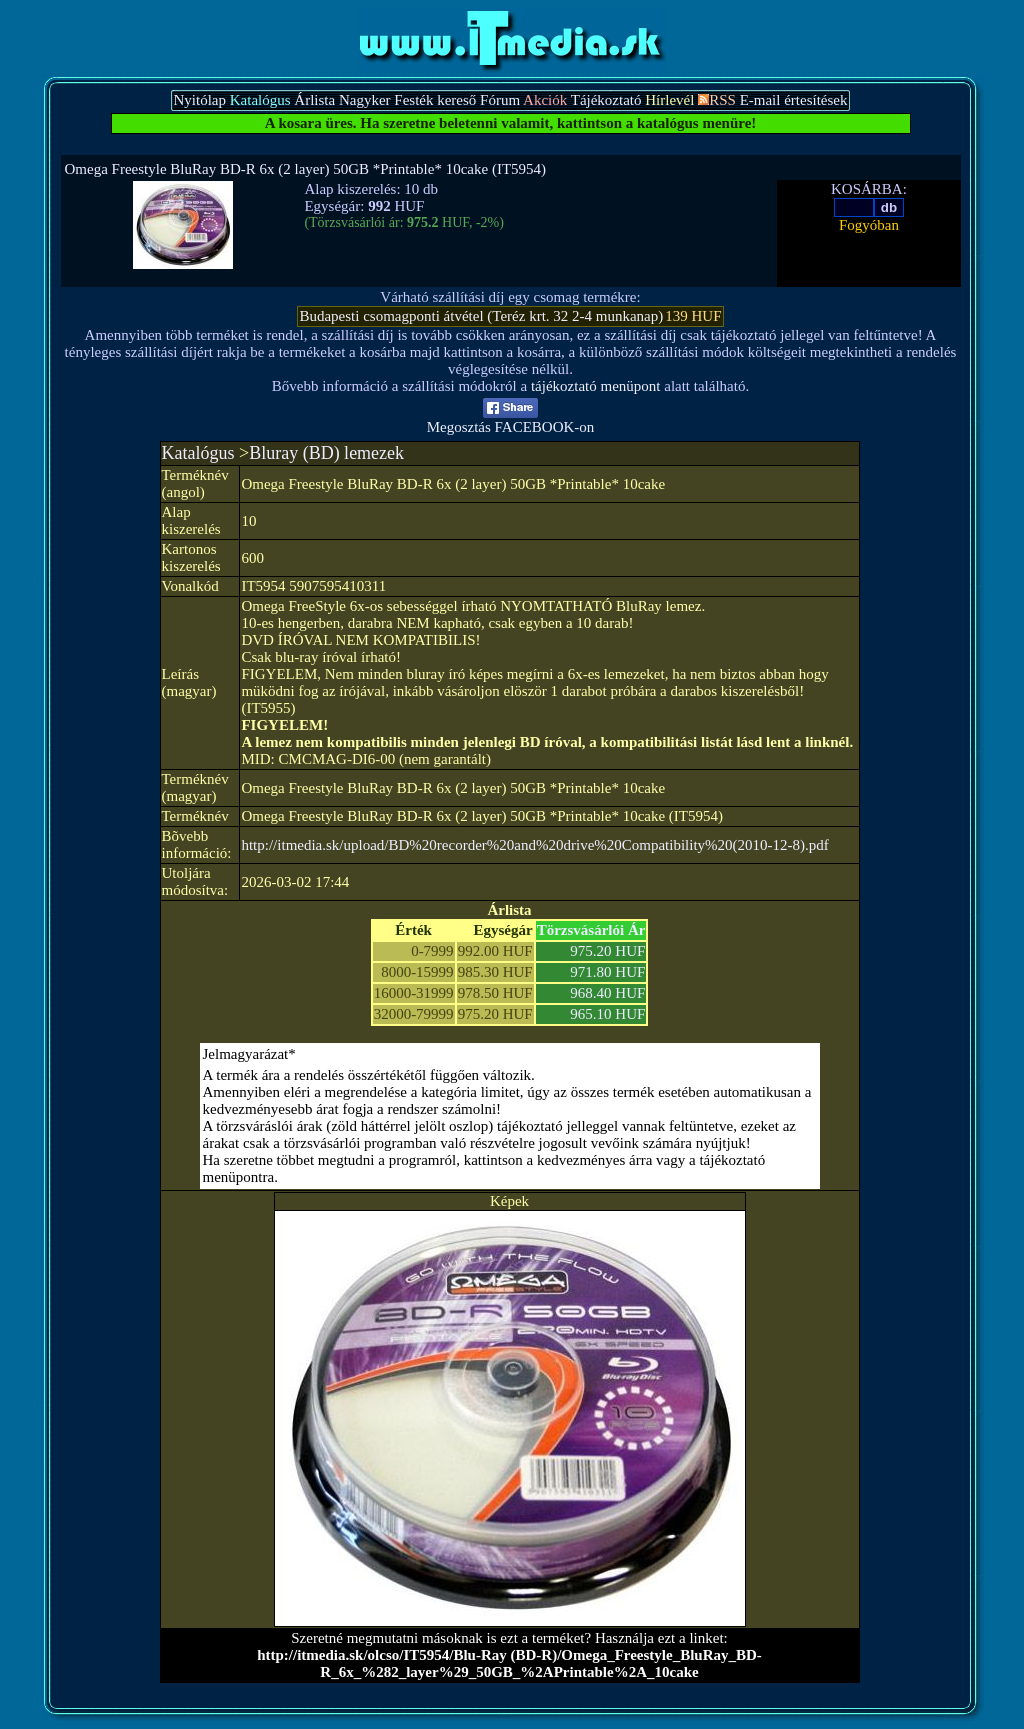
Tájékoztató (606, 100)
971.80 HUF (607, 972)
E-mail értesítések (794, 100)
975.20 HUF (607, 951)
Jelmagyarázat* (249, 1054)
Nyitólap (199, 100)
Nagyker (365, 100)
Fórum (500, 100)
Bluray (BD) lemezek (326, 453)
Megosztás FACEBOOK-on (511, 420)
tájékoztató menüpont (596, 386)
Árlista (314, 100)
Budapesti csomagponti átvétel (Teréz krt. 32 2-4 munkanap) (481, 316)
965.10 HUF (607, 1014)
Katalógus (198, 453)
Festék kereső (435, 100)
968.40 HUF (607, 993)
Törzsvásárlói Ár (591, 930)
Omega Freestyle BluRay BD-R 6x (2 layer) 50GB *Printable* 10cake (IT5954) (306, 169)
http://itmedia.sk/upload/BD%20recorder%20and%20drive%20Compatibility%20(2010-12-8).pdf (534, 845)
